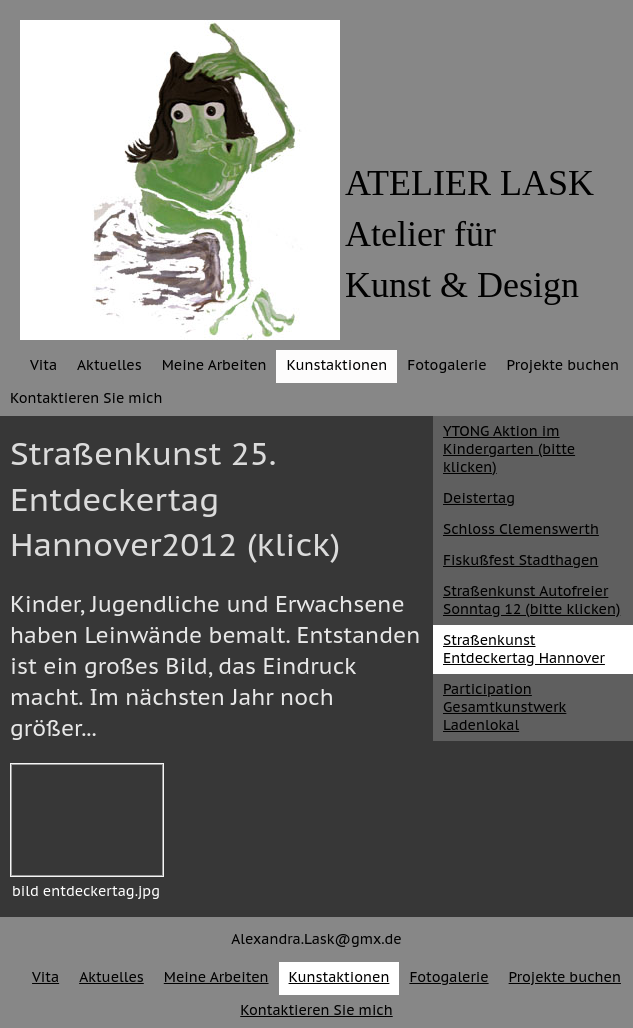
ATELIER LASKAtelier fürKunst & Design (469, 234)
